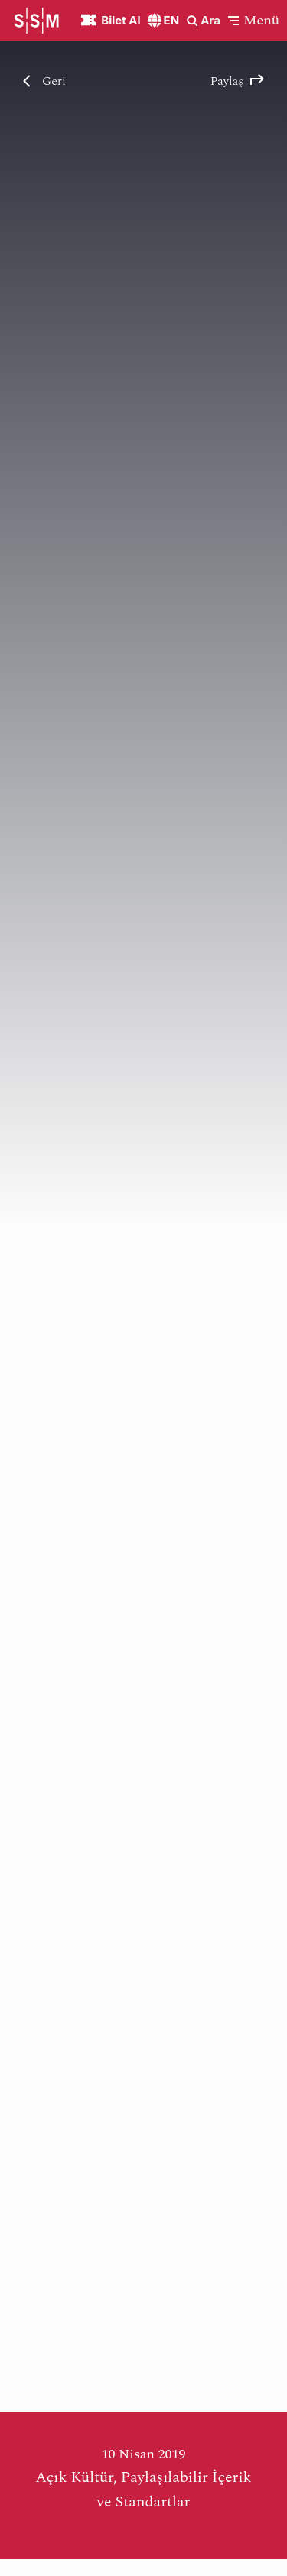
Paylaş (237, 81)
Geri (44, 81)
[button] (253, 20)
